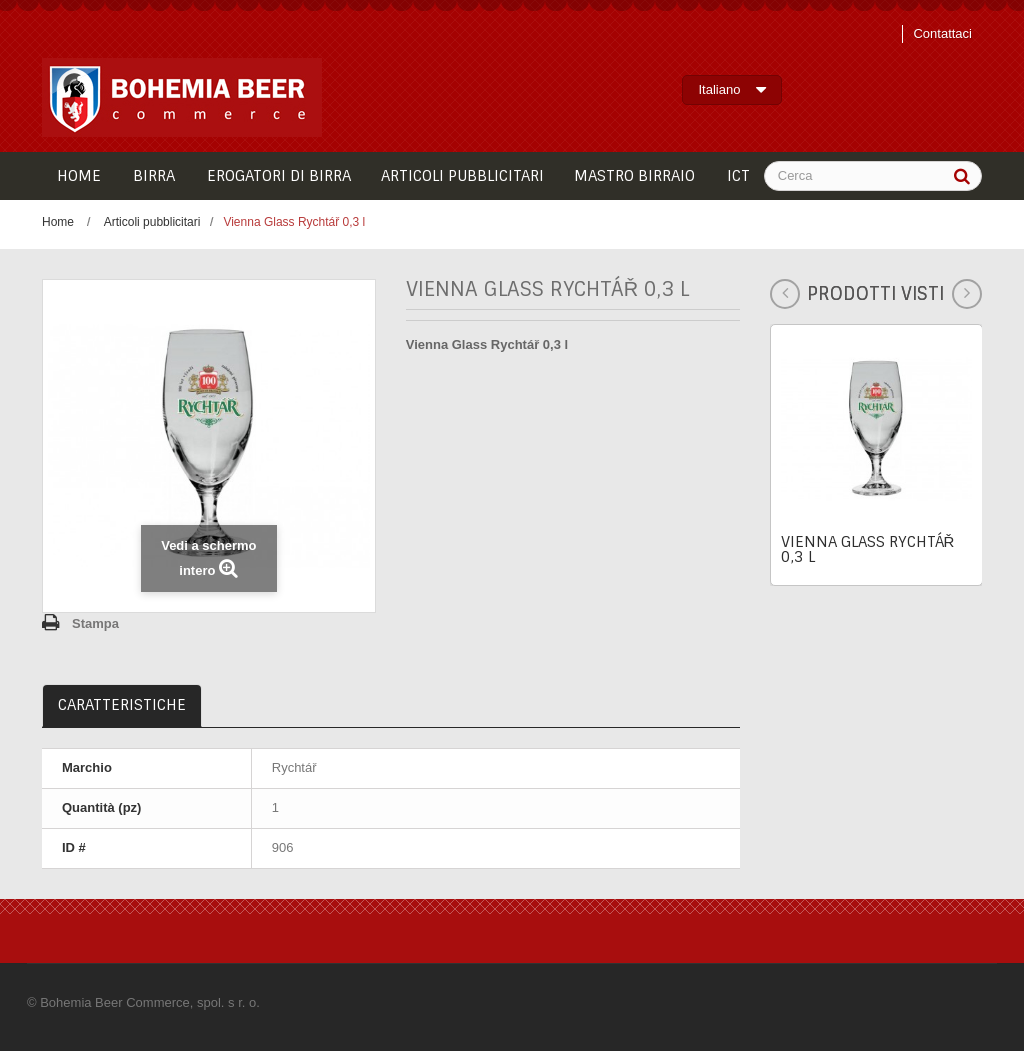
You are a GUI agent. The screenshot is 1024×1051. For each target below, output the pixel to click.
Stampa (95, 623)
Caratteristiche (122, 705)
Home (58, 222)
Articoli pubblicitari (152, 222)
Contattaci (942, 33)
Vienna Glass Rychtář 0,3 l (868, 549)
